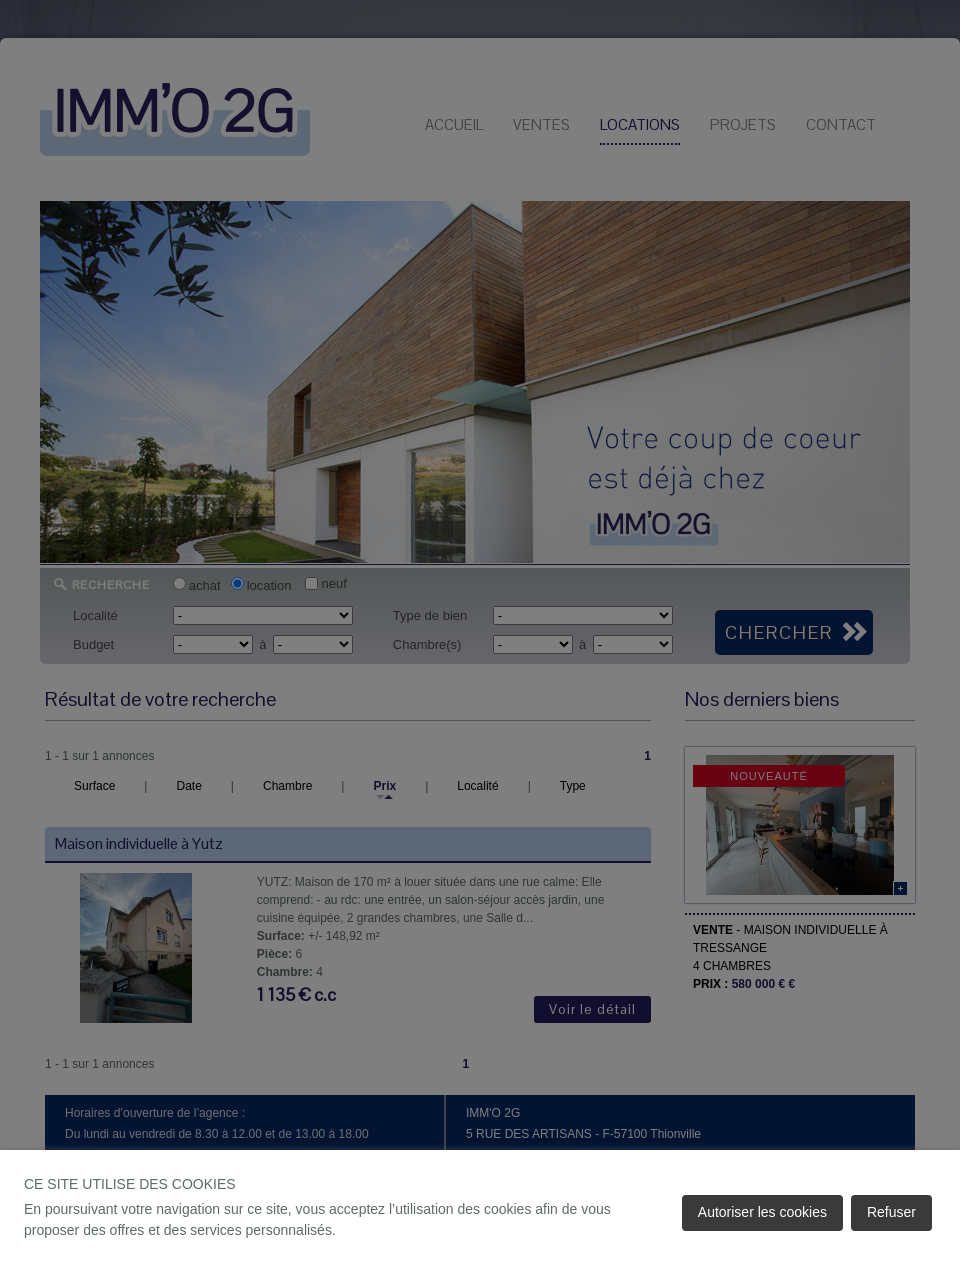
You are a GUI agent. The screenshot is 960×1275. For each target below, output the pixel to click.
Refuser (891, 1212)
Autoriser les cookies (762, 1212)
